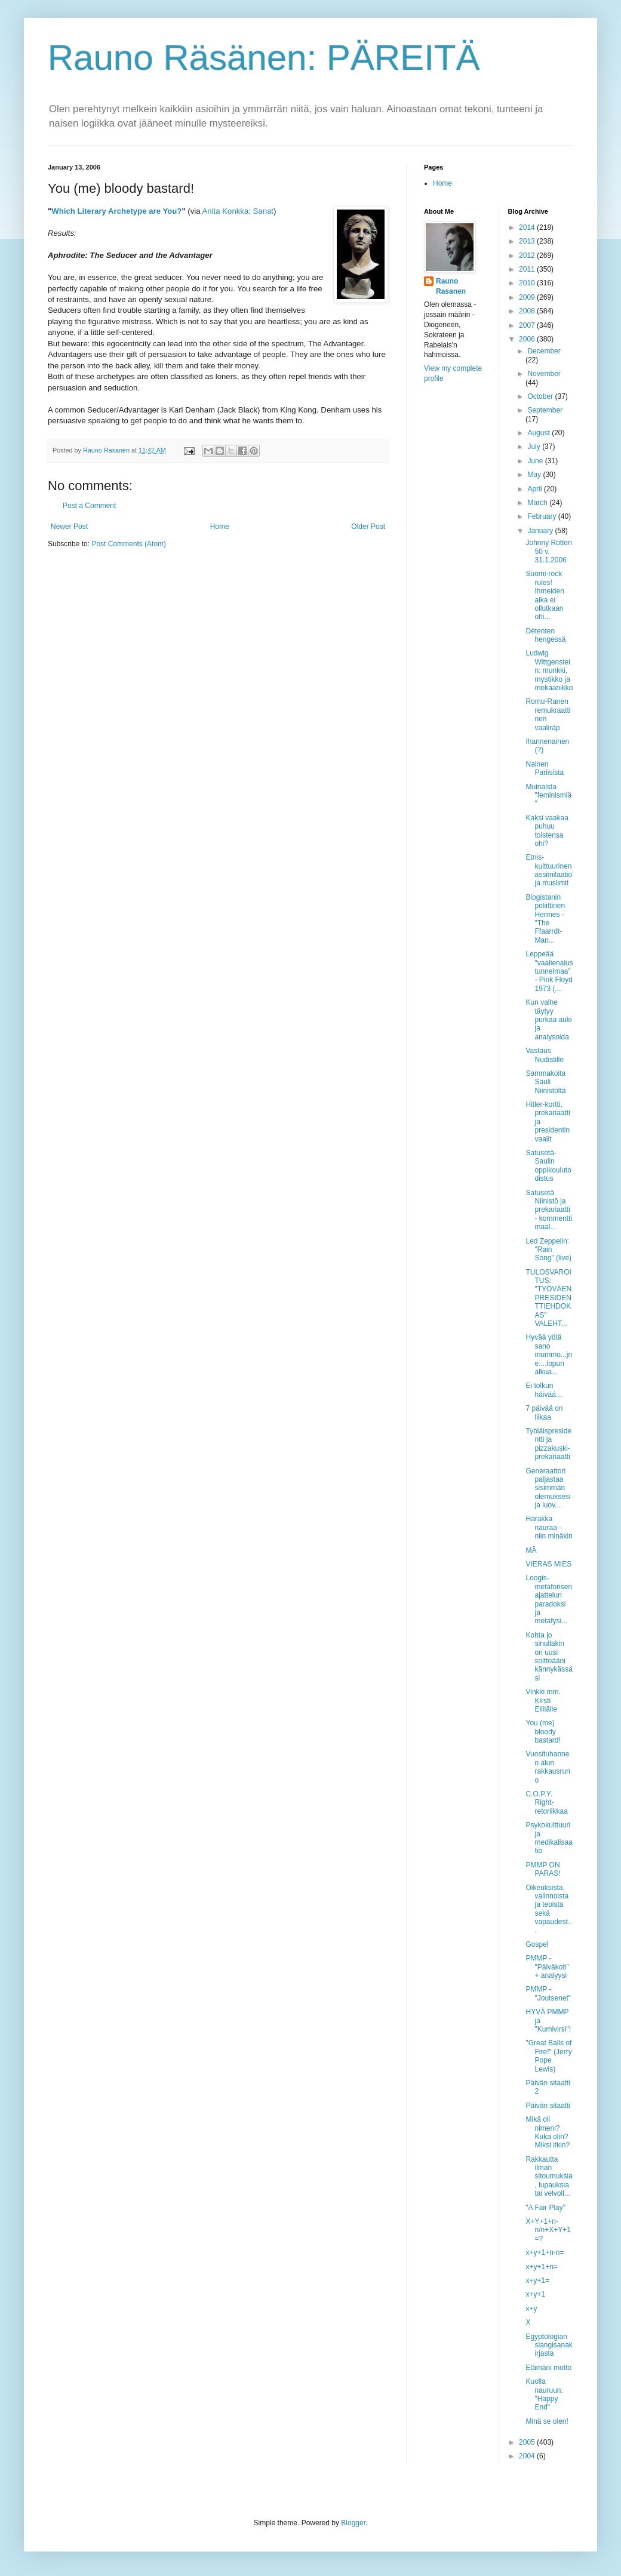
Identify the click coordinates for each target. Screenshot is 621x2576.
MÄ (530, 1550)
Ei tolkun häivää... (543, 1389)
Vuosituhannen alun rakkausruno (547, 1767)
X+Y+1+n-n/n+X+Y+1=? (547, 2230)
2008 (528, 311)
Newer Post (69, 526)
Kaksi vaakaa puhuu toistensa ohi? (546, 831)
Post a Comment (89, 505)
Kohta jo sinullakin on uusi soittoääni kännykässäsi (548, 1656)
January (541, 531)
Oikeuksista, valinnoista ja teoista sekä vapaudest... (548, 1909)
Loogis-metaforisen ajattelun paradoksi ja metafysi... (548, 1599)
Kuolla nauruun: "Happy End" (543, 2394)
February (542, 516)
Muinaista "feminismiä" (548, 795)
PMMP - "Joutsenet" (548, 1993)
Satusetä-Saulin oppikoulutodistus (548, 1166)
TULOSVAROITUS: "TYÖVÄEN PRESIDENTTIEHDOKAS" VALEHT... (548, 1298)
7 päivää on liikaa (543, 1412)
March (538, 502)
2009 (528, 297)
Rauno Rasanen (451, 286)
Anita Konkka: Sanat (238, 211)
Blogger (353, 2523)
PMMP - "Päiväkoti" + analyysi (546, 1967)
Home (219, 526)
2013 (528, 241)
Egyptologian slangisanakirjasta (548, 2345)
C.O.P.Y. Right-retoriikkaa (546, 1802)
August (539, 433)
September (544, 410)
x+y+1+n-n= (544, 2252)
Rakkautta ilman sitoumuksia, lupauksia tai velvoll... (548, 2176)
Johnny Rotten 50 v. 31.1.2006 (548, 551)
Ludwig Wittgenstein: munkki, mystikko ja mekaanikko (549, 670)
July (534, 446)
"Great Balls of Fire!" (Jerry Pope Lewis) (548, 2056)
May (535, 474)
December (543, 351)
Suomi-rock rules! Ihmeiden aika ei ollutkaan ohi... (544, 595)
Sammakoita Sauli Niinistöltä (545, 1082)
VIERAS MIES (548, 1564)
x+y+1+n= (541, 2267)
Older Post (368, 526)
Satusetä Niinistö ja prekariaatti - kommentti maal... (548, 1210)
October (541, 396)
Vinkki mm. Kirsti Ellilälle (542, 1700)
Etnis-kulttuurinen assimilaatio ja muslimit (548, 870)
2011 (528, 269)
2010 (528, 283)
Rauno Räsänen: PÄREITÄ (264, 58)
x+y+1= (537, 2280)
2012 (528, 255)
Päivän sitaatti (547, 2105)
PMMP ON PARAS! (542, 1869)
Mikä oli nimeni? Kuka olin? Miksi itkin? (547, 2132)
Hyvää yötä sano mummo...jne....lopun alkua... (548, 1354)
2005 (528, 2442)
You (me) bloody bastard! (542, 1731)
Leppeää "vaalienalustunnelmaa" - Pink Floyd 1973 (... (549, 971)
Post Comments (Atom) (128, 544)
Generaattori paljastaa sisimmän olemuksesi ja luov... (547, 1488)
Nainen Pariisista (544, 768)
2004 (528, 2456)
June (536, 461)
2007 (528, 325)
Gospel (536, 1944)
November (543, 374)
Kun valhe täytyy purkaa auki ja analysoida (548, 1019)
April (535, 489)
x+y (531, 2308)
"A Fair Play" (545, 2207)
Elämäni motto (548, 2367)
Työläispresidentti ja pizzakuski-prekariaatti (548, 1444)
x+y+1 (535, 2294)
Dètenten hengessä (545, 635)
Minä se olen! (546, 2421)
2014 (528, 227)
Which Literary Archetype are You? (116, 211)
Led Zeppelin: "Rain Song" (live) (548, 1250)
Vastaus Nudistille (544, 1055)
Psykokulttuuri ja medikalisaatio (548, 1838)
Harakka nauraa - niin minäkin (548, 1527)
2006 (528, 339)
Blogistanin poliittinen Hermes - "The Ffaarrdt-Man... (545, 918)
